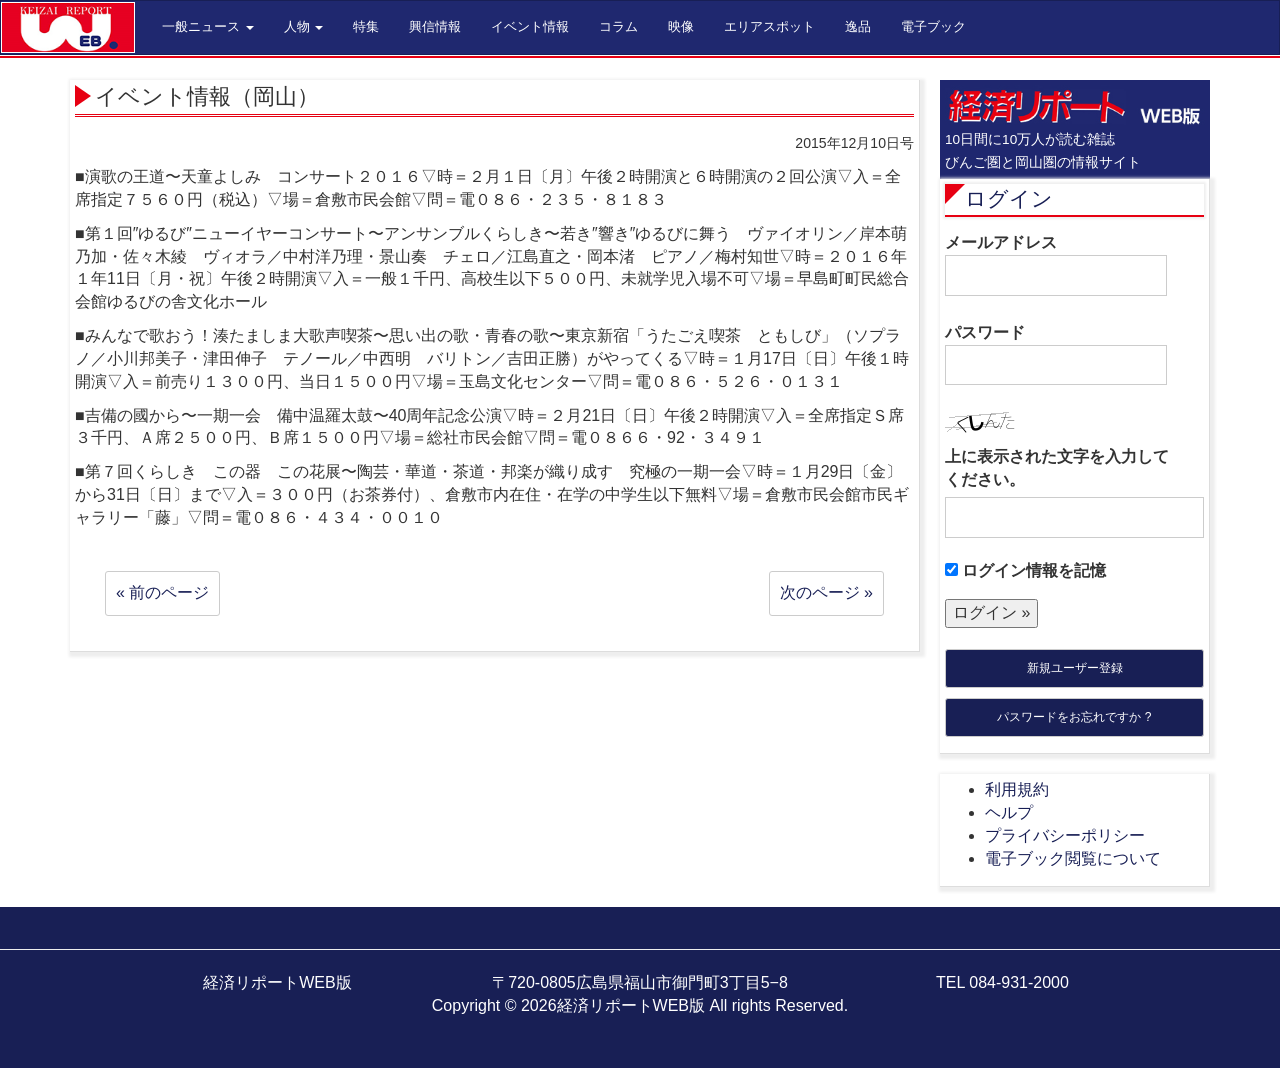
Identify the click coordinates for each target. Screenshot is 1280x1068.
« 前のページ (162, 592)
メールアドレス (1056, 265)
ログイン (1009, 198)
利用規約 (1017, 789)
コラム (618, 26)
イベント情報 (530, 26)
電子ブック (933, 26)
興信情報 (435, 26)
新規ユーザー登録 (1075, 668)
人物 (304, 26)
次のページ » (826, 592)
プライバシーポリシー (1065, 835)
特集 (366, 26)
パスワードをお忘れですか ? (1074, 717)
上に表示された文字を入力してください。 (1057, 468)
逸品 (858, 26)
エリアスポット (769, 26)
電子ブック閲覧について (1073, 858)
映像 (681, 26)
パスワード (1056, 355)
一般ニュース (208, 26)
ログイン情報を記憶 (1025, 570)
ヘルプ (1009, 812)
